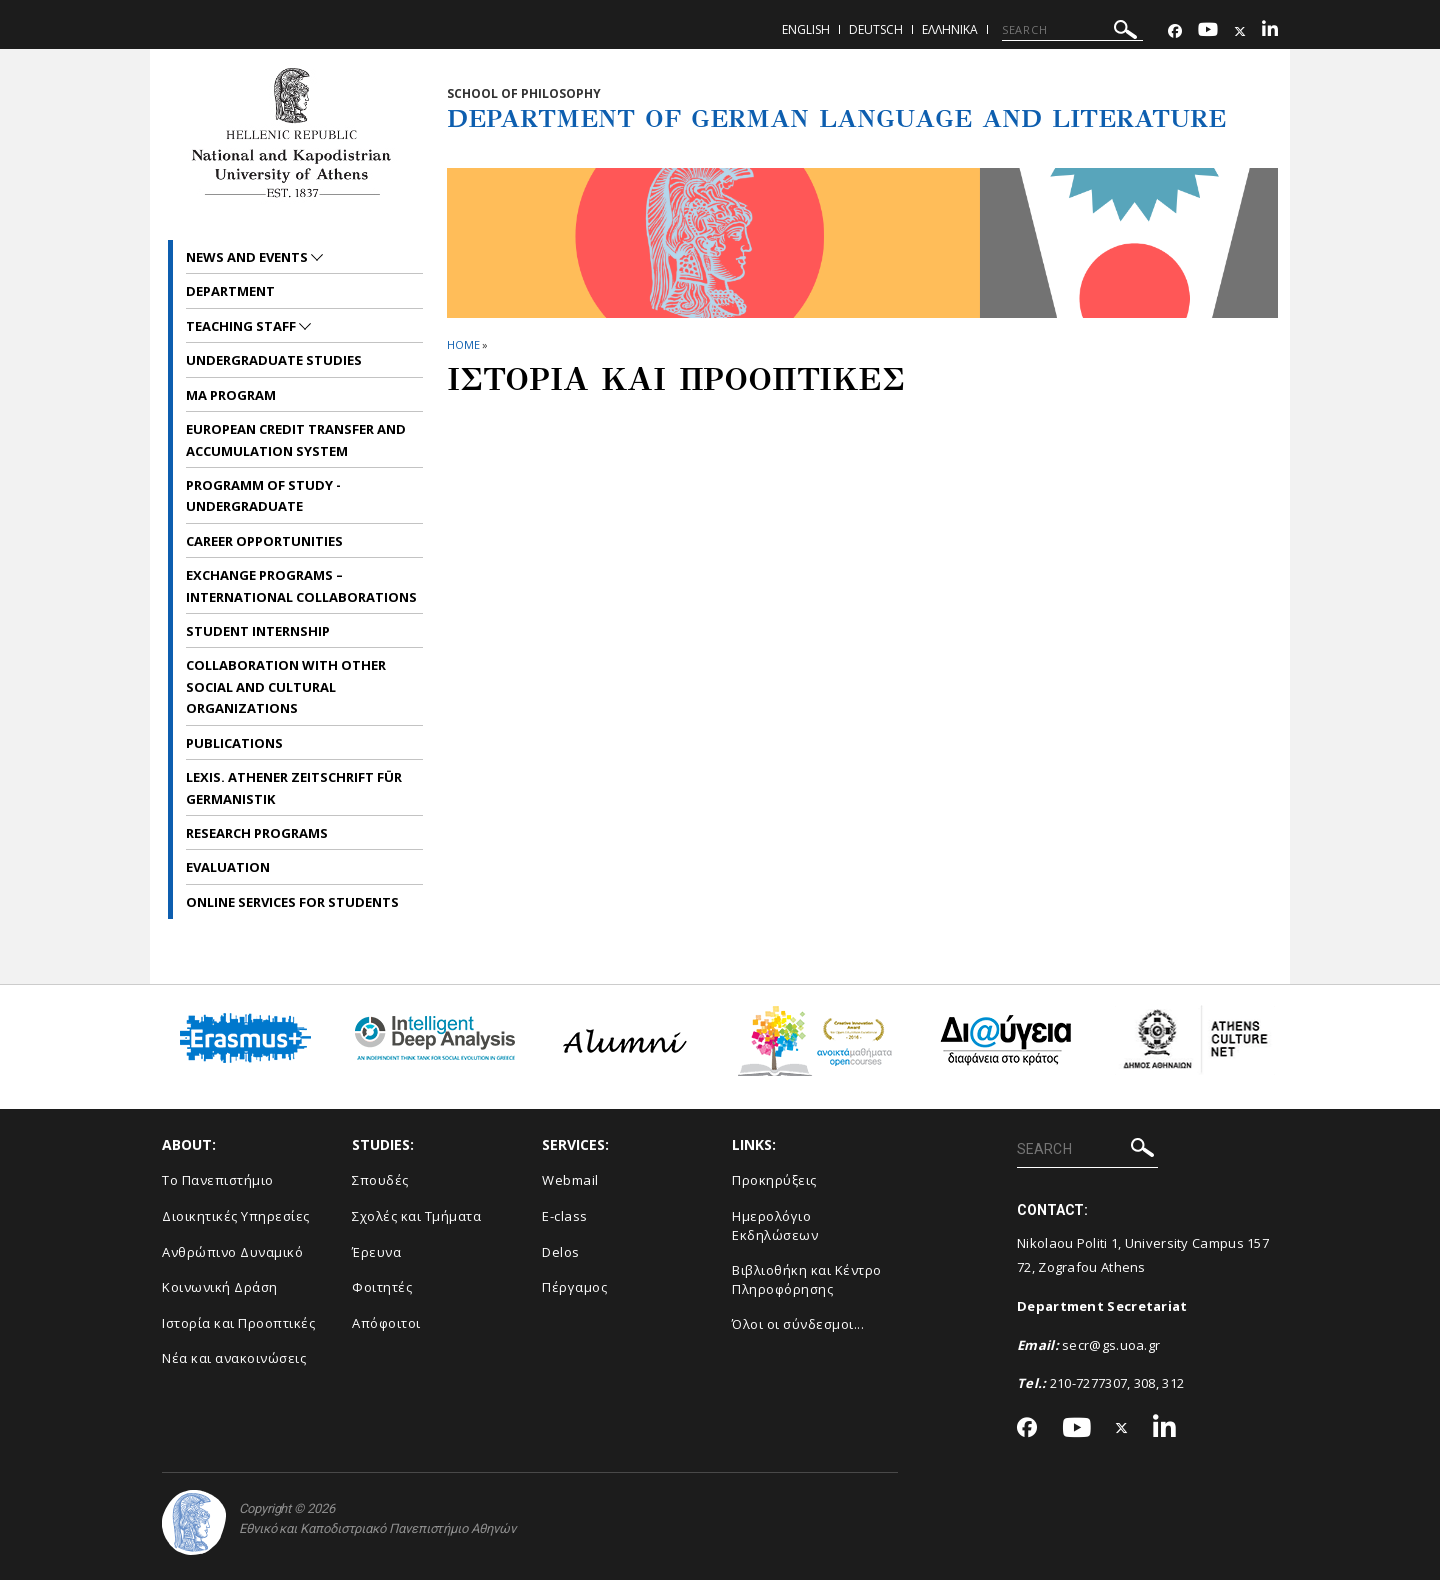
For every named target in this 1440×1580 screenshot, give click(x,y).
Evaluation (228, 867)
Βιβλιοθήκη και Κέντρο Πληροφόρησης (807, 1279)
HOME (463, 344)
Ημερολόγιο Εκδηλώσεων (775, 1225)
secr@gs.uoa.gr (1111, 1345)
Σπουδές (380, 1180)
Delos (561, 1252)
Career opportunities (264, 541)
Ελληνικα (950, 29)
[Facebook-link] (1175, 31)
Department (230, 291)
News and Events (248, 257)
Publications (234, 743)
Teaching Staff (242, 326)
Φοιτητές (382, 1287)
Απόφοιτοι (386, 1323)
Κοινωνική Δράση (220, 1287)
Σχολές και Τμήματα (416, 1216)
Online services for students (292, 902)
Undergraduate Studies (274, 360)
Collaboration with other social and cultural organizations (286, 686)
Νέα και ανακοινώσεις (234, 1358)
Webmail (570, 1180)
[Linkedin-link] (1270, 31)
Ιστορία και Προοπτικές (238, 1323)
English (806, 29)
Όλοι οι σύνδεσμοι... (798, 1324)
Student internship (258, 631)
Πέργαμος (574, 1287)
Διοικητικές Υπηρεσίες (236, 1216)
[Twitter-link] (1240, 31)
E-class (565, 1216)
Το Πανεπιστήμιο (218, 1180)
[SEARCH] (1072, 30)
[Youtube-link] (1208, 31)
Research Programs (257, 833)
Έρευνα (376, 1252)
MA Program (231, 395)
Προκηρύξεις (774, 1180)
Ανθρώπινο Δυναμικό (232, 1252)
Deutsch (876, 29)
